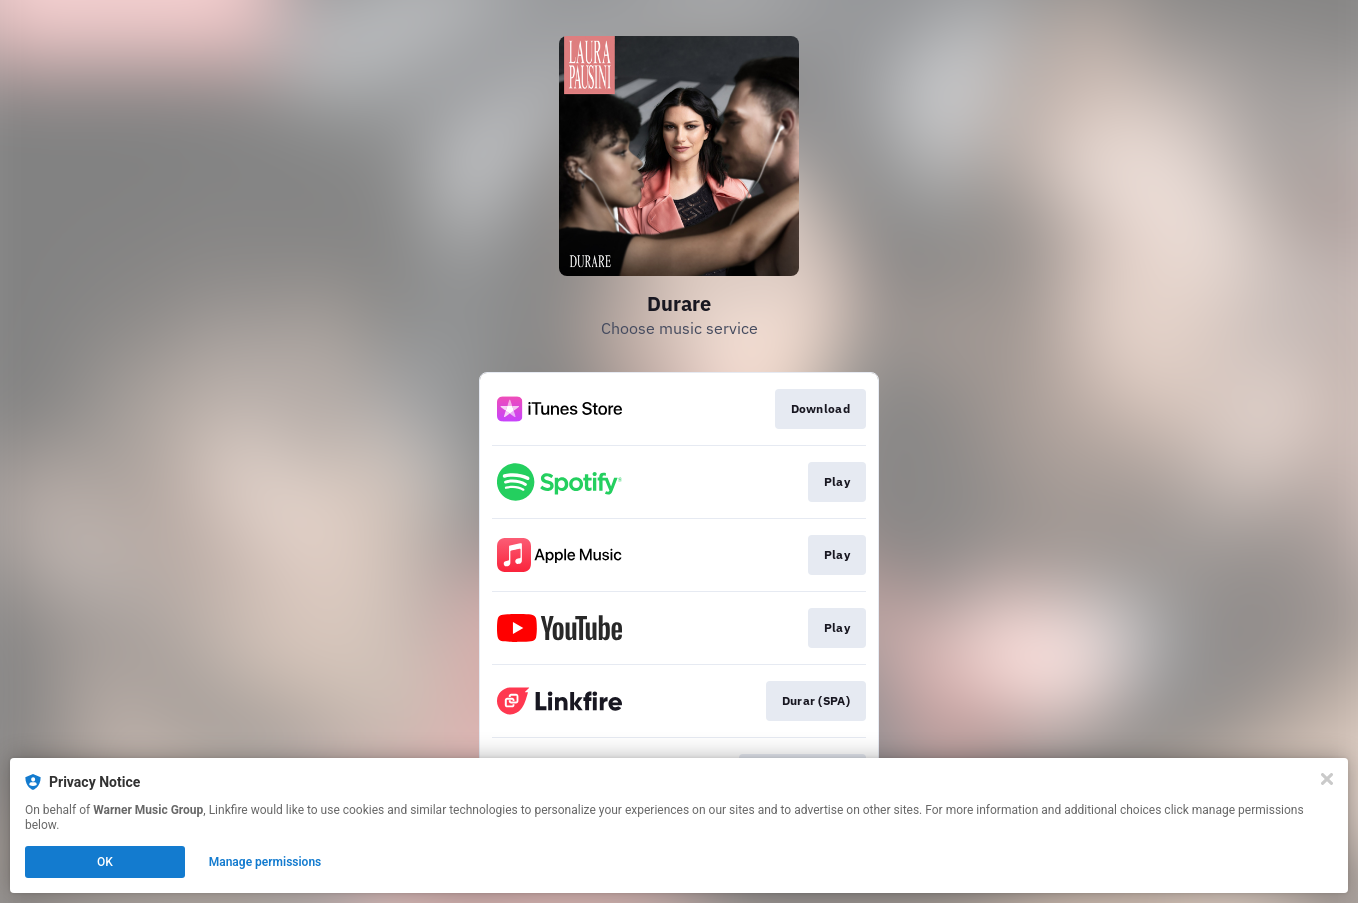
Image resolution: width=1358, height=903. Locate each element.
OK (105, 862)
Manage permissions (265, 862)
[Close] (1327, 779)
